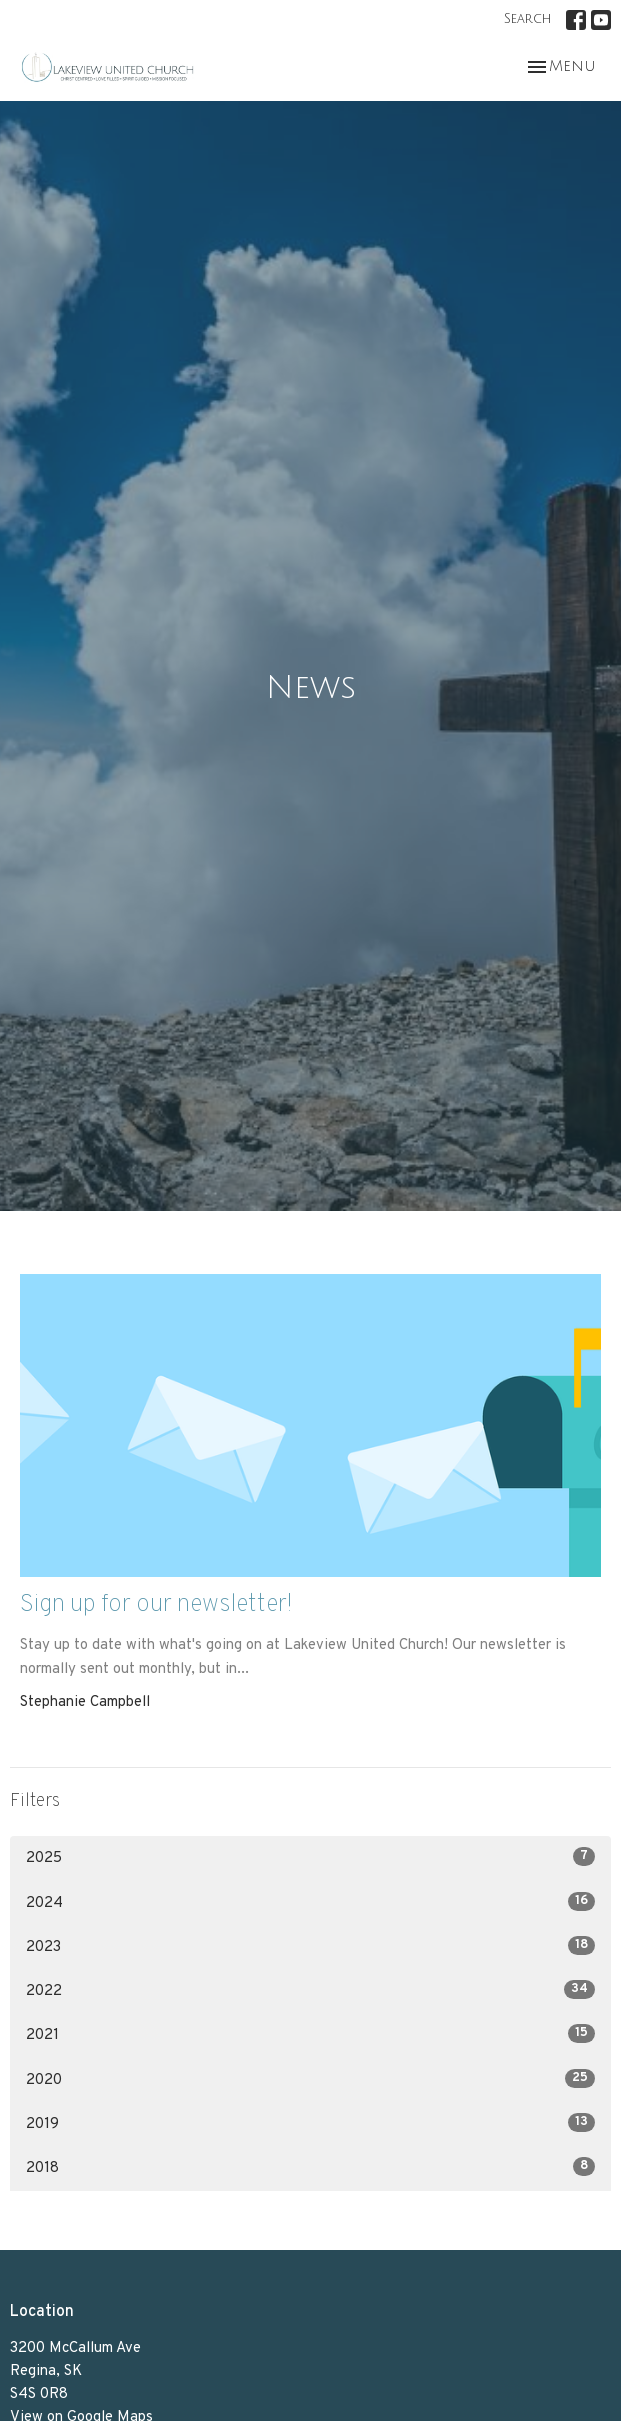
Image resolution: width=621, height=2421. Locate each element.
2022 (310, 1990)
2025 (310, 1857)
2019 (310, 2123)
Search (527, 19)
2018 (310, 2167)
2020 (310, 2079)
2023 (310, 1946)
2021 (310, 2034)
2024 (310, 1902)
